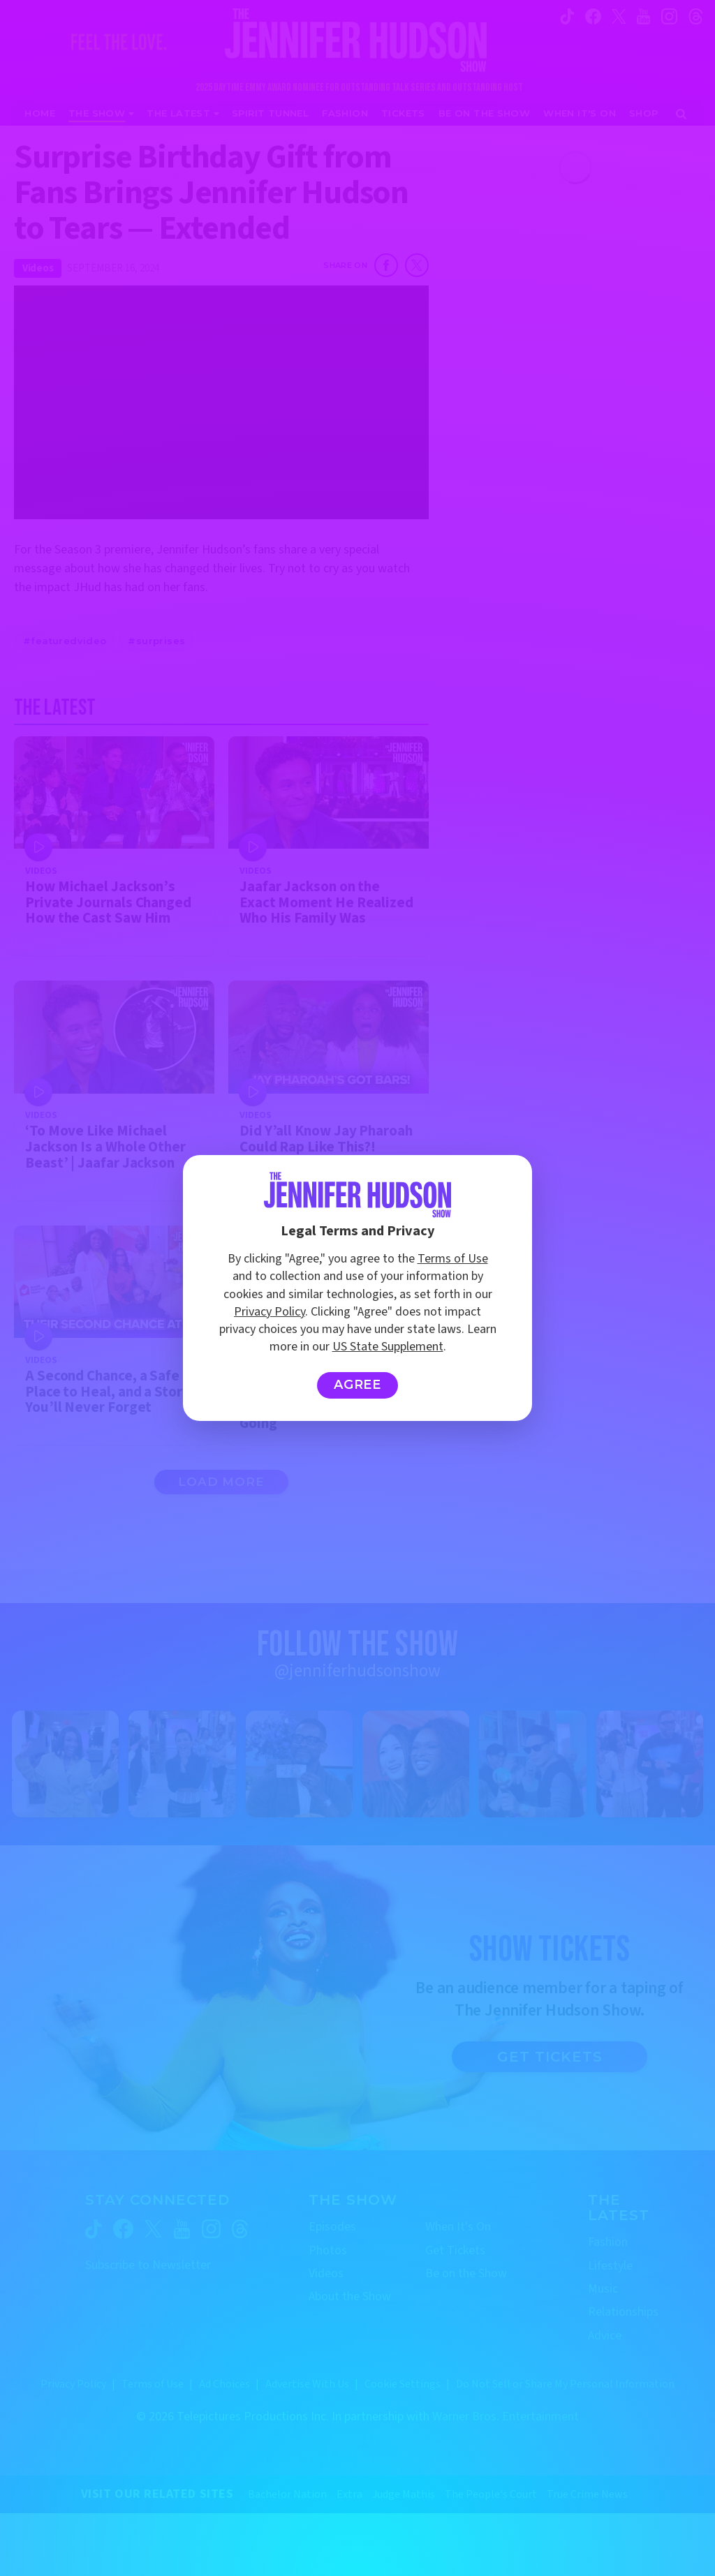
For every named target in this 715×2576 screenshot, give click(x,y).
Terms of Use (453, 1258)
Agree (358, 1384)
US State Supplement (387, 1346)
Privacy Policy (269, 1311)
